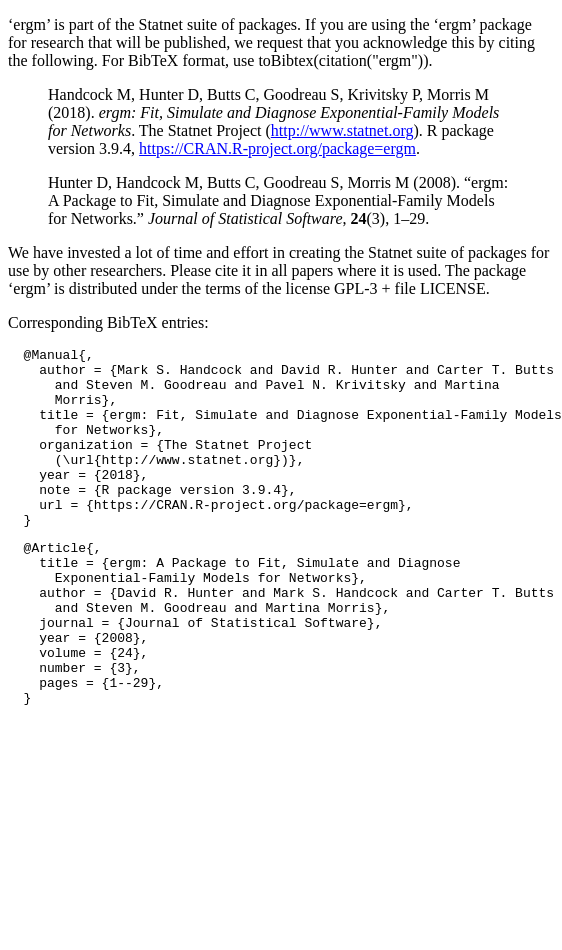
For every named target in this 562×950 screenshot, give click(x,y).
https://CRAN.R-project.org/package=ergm (277, 148)
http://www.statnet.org (342, 130)
